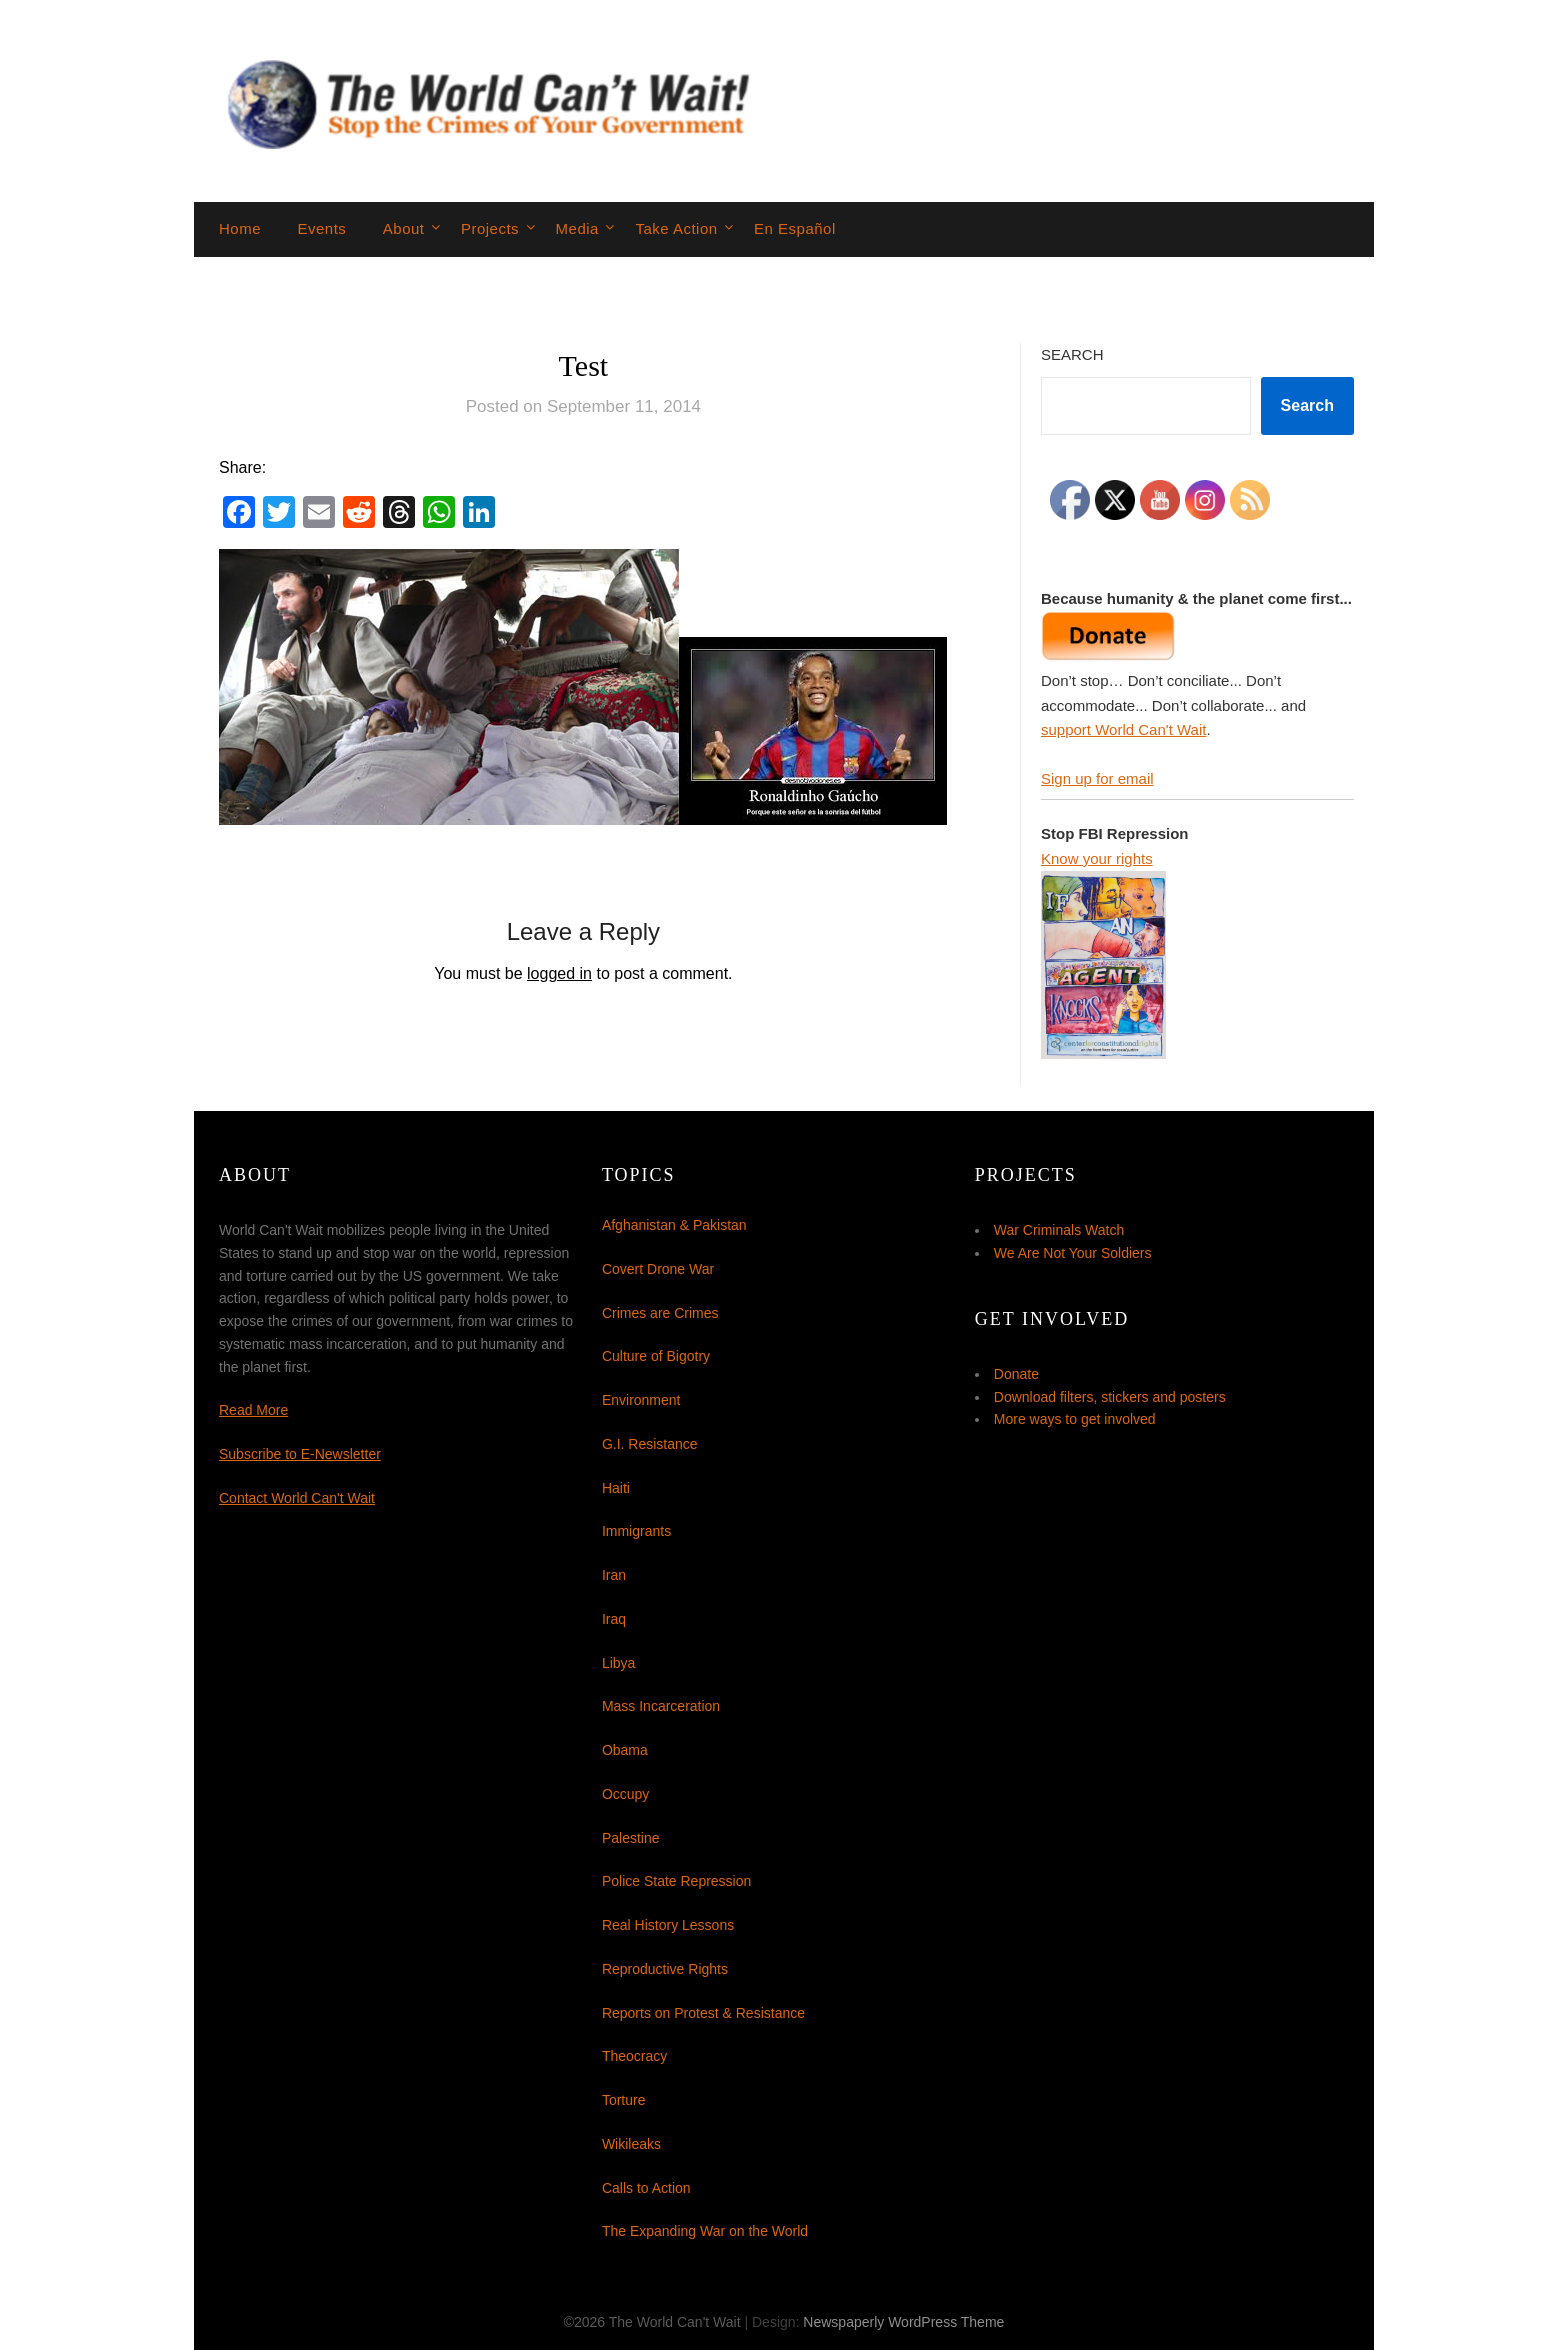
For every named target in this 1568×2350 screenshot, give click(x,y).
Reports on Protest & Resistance (703, 2013)
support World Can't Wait (1123, 729)
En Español (795, 228)
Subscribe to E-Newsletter (300, 1454)
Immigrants (636, 1531)
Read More (253, 1410)
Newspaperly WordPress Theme (903, 2322)
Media (577, 228)
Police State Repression (676, 1881)
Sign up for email (1097, 778)
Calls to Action (646, 2188)
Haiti (616, 1488)
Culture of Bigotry (656, 1356)
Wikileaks (631, 2144)
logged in (559, 973)
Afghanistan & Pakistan (674, 1225)
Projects (490, 228)
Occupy (625, 1794)
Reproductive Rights (665, 1969)
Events (321, 228)
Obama (625, 1750)
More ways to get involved (1075, 1419)
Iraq (614, 1619)
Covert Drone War (658, 1269)
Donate (1016, 1374)
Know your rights (1097, 858)
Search (1072, 354)
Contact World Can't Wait (297, 1498)
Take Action (676, 228)
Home (240, 228)
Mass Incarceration (661, 1706)
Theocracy (634, 2056)
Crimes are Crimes (660, 1313)
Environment (641, 1400)
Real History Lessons (668, 1925)
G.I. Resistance (650, 1444)
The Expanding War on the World (705, 2231)
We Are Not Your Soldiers (1073, 1253)
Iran (614, 1575)
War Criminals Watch (1059, 1230)
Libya (618, 1663)
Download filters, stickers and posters (1110, 1397)
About (404, 228)
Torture (624, 2100)
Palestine (631, 1838)
